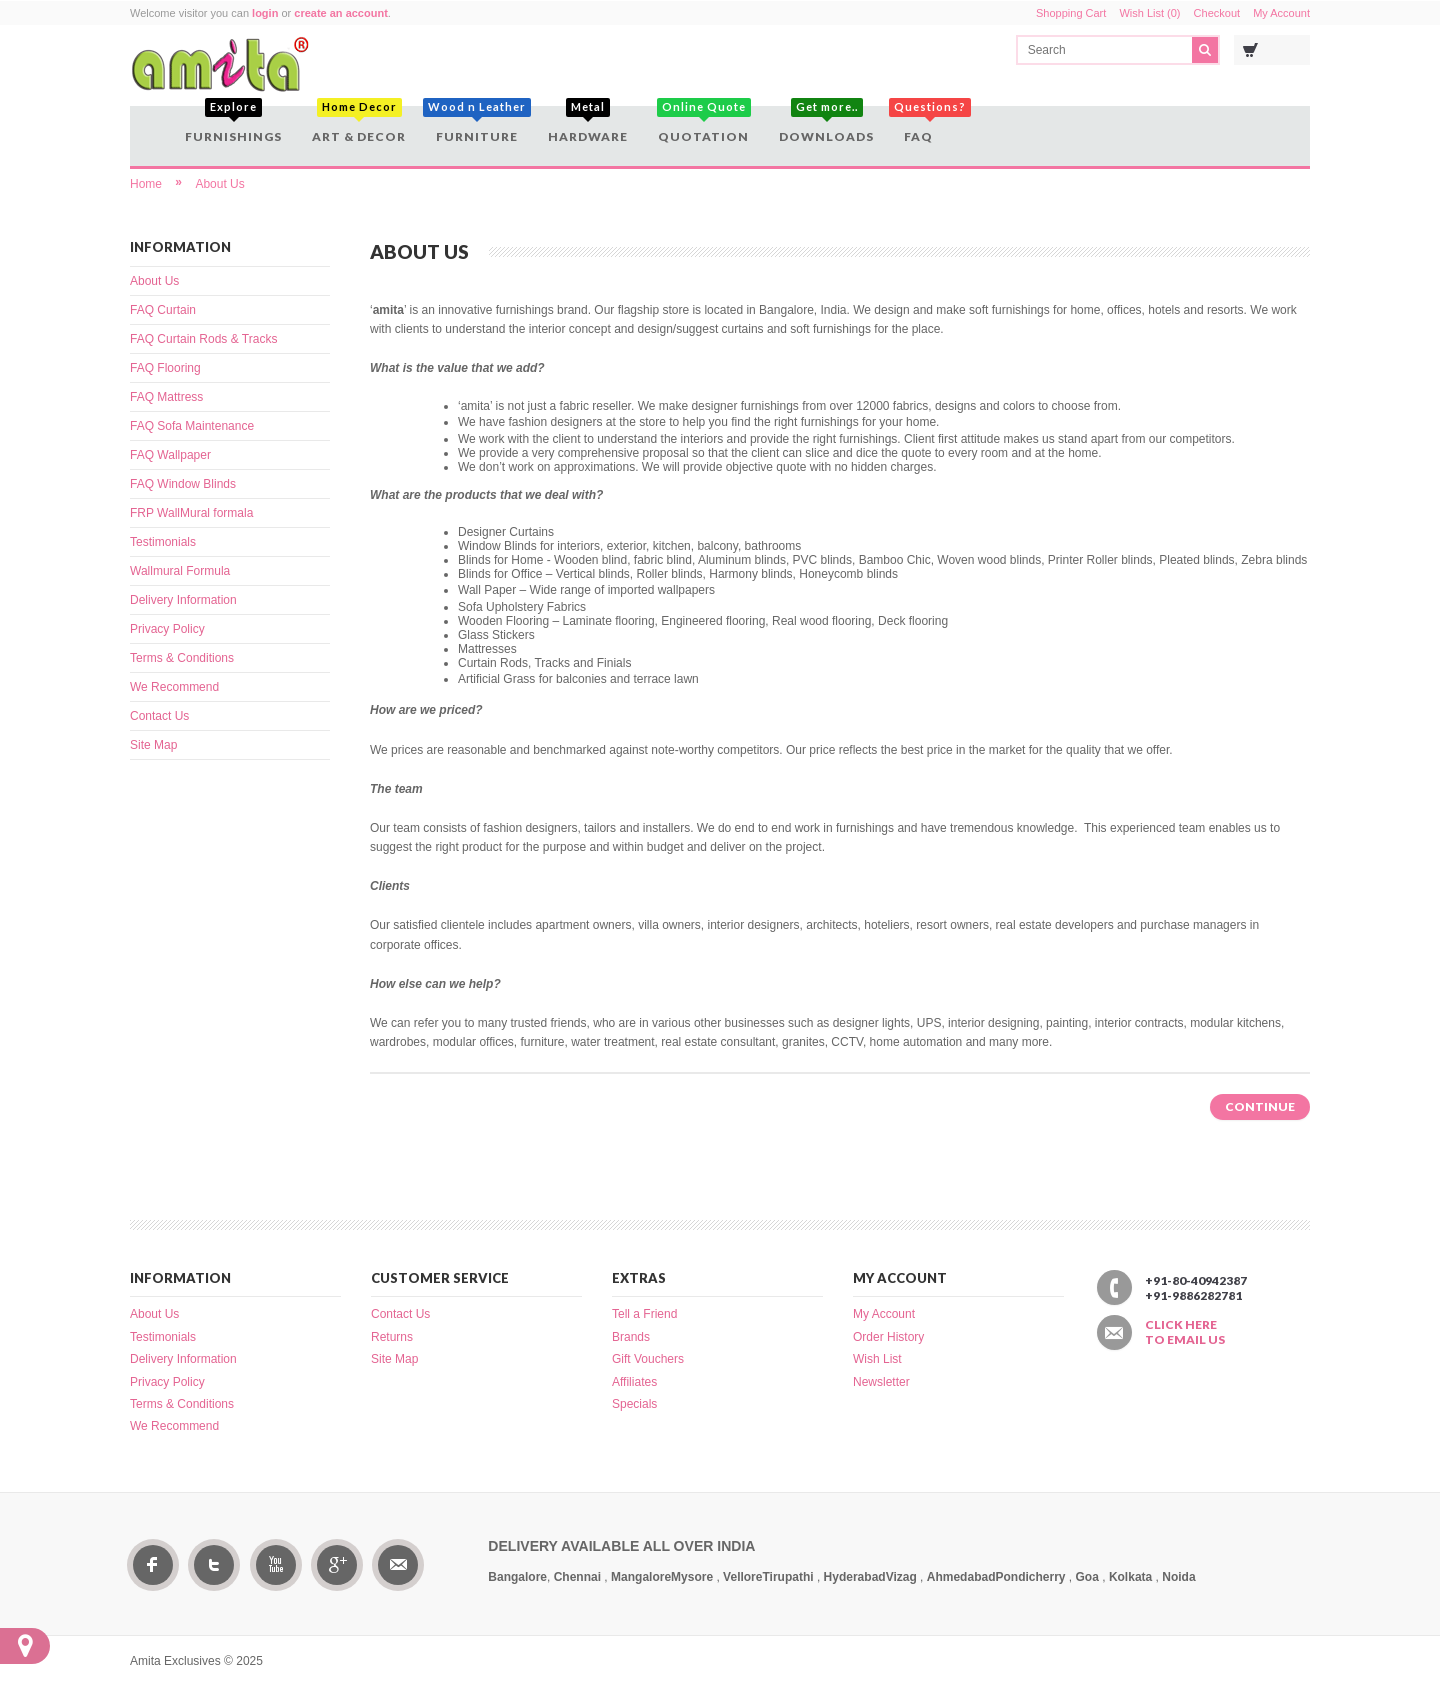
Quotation (703, 125)
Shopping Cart (1071, 13)
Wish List (877, 1359)
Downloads (826, 125)
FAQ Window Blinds (183, 484)
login (265, 13)
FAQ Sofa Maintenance (192, 426)
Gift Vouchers (648, 1359)
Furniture (477, 125)
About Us (219, 184)
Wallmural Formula (180, 571)
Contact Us (159, 716)
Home (146, 184)
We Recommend (174, 687)
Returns (392, 1337)
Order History (888, 1337)
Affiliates (634, 1382)
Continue (1260, 1106)
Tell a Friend (644, 1314)
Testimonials (163, 542)
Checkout (1217, 13)
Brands (631, 1337)
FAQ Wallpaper (170, 455)
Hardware (588, 125)
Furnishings (233, 125)
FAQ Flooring (165, 368)
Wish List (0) (1149, 13)
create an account (341, 13)
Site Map (153, 745)
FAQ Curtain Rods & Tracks (203, 339)
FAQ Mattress (166, 397)
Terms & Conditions (182, 658)
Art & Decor (359, 125)
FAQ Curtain (163, 310)
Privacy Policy (167, 629)
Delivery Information (183, 600)
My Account (1281, 13)
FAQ (921, 125)
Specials (634, 1404)
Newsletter (881, 1382)
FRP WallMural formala (191, 513)
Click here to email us (1185, 1332)
